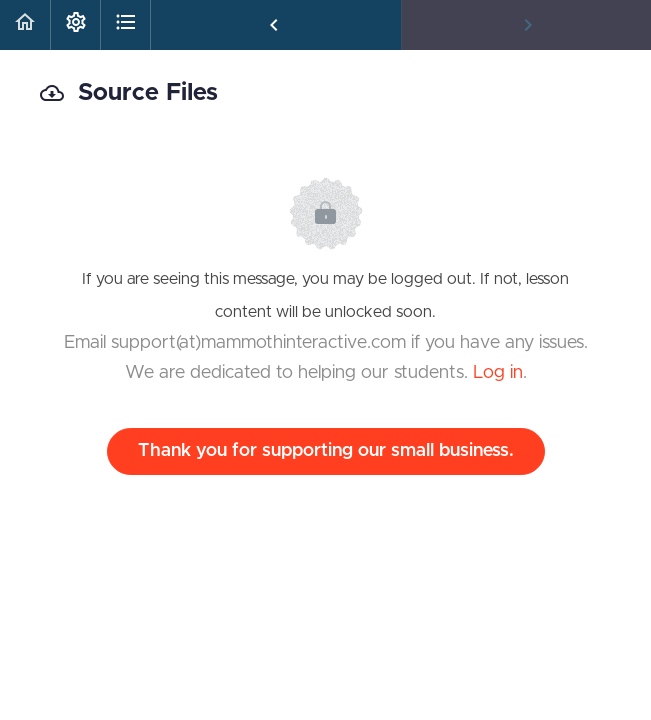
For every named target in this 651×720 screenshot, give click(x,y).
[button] (25, 25)
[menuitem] (75, 25)
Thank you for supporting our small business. (326, 451)
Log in (498, 373)
